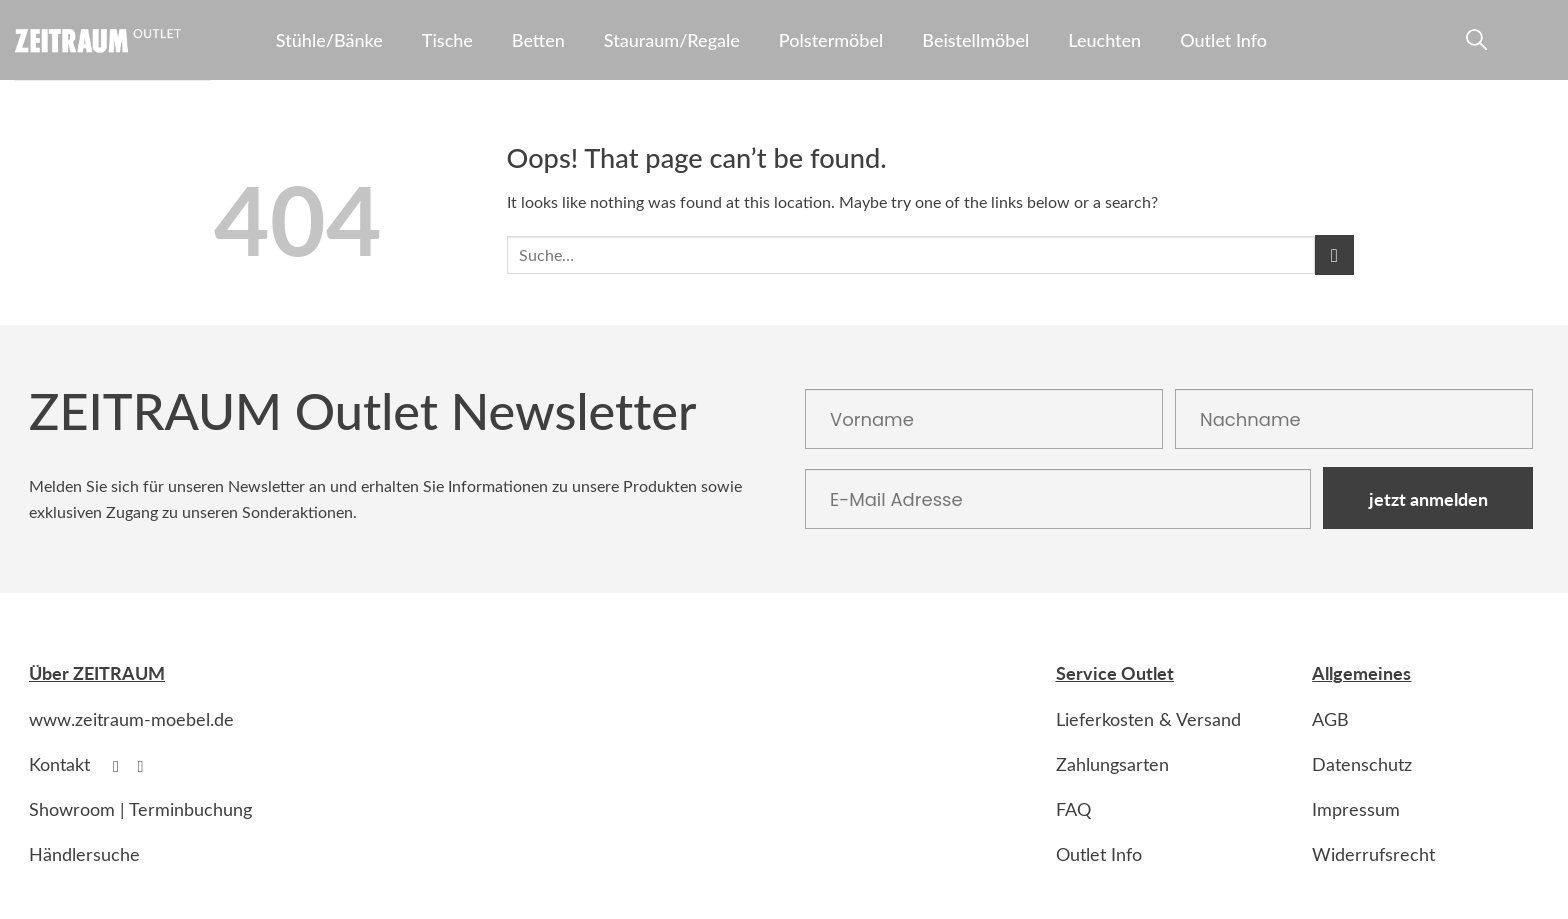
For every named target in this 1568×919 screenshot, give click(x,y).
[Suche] (1474, 44)
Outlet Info (1223, 40)
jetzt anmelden (1428, 498)
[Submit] (1334, 254)
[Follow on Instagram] (146, 766)
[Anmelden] (1511, 44)
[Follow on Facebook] (121, 766)
